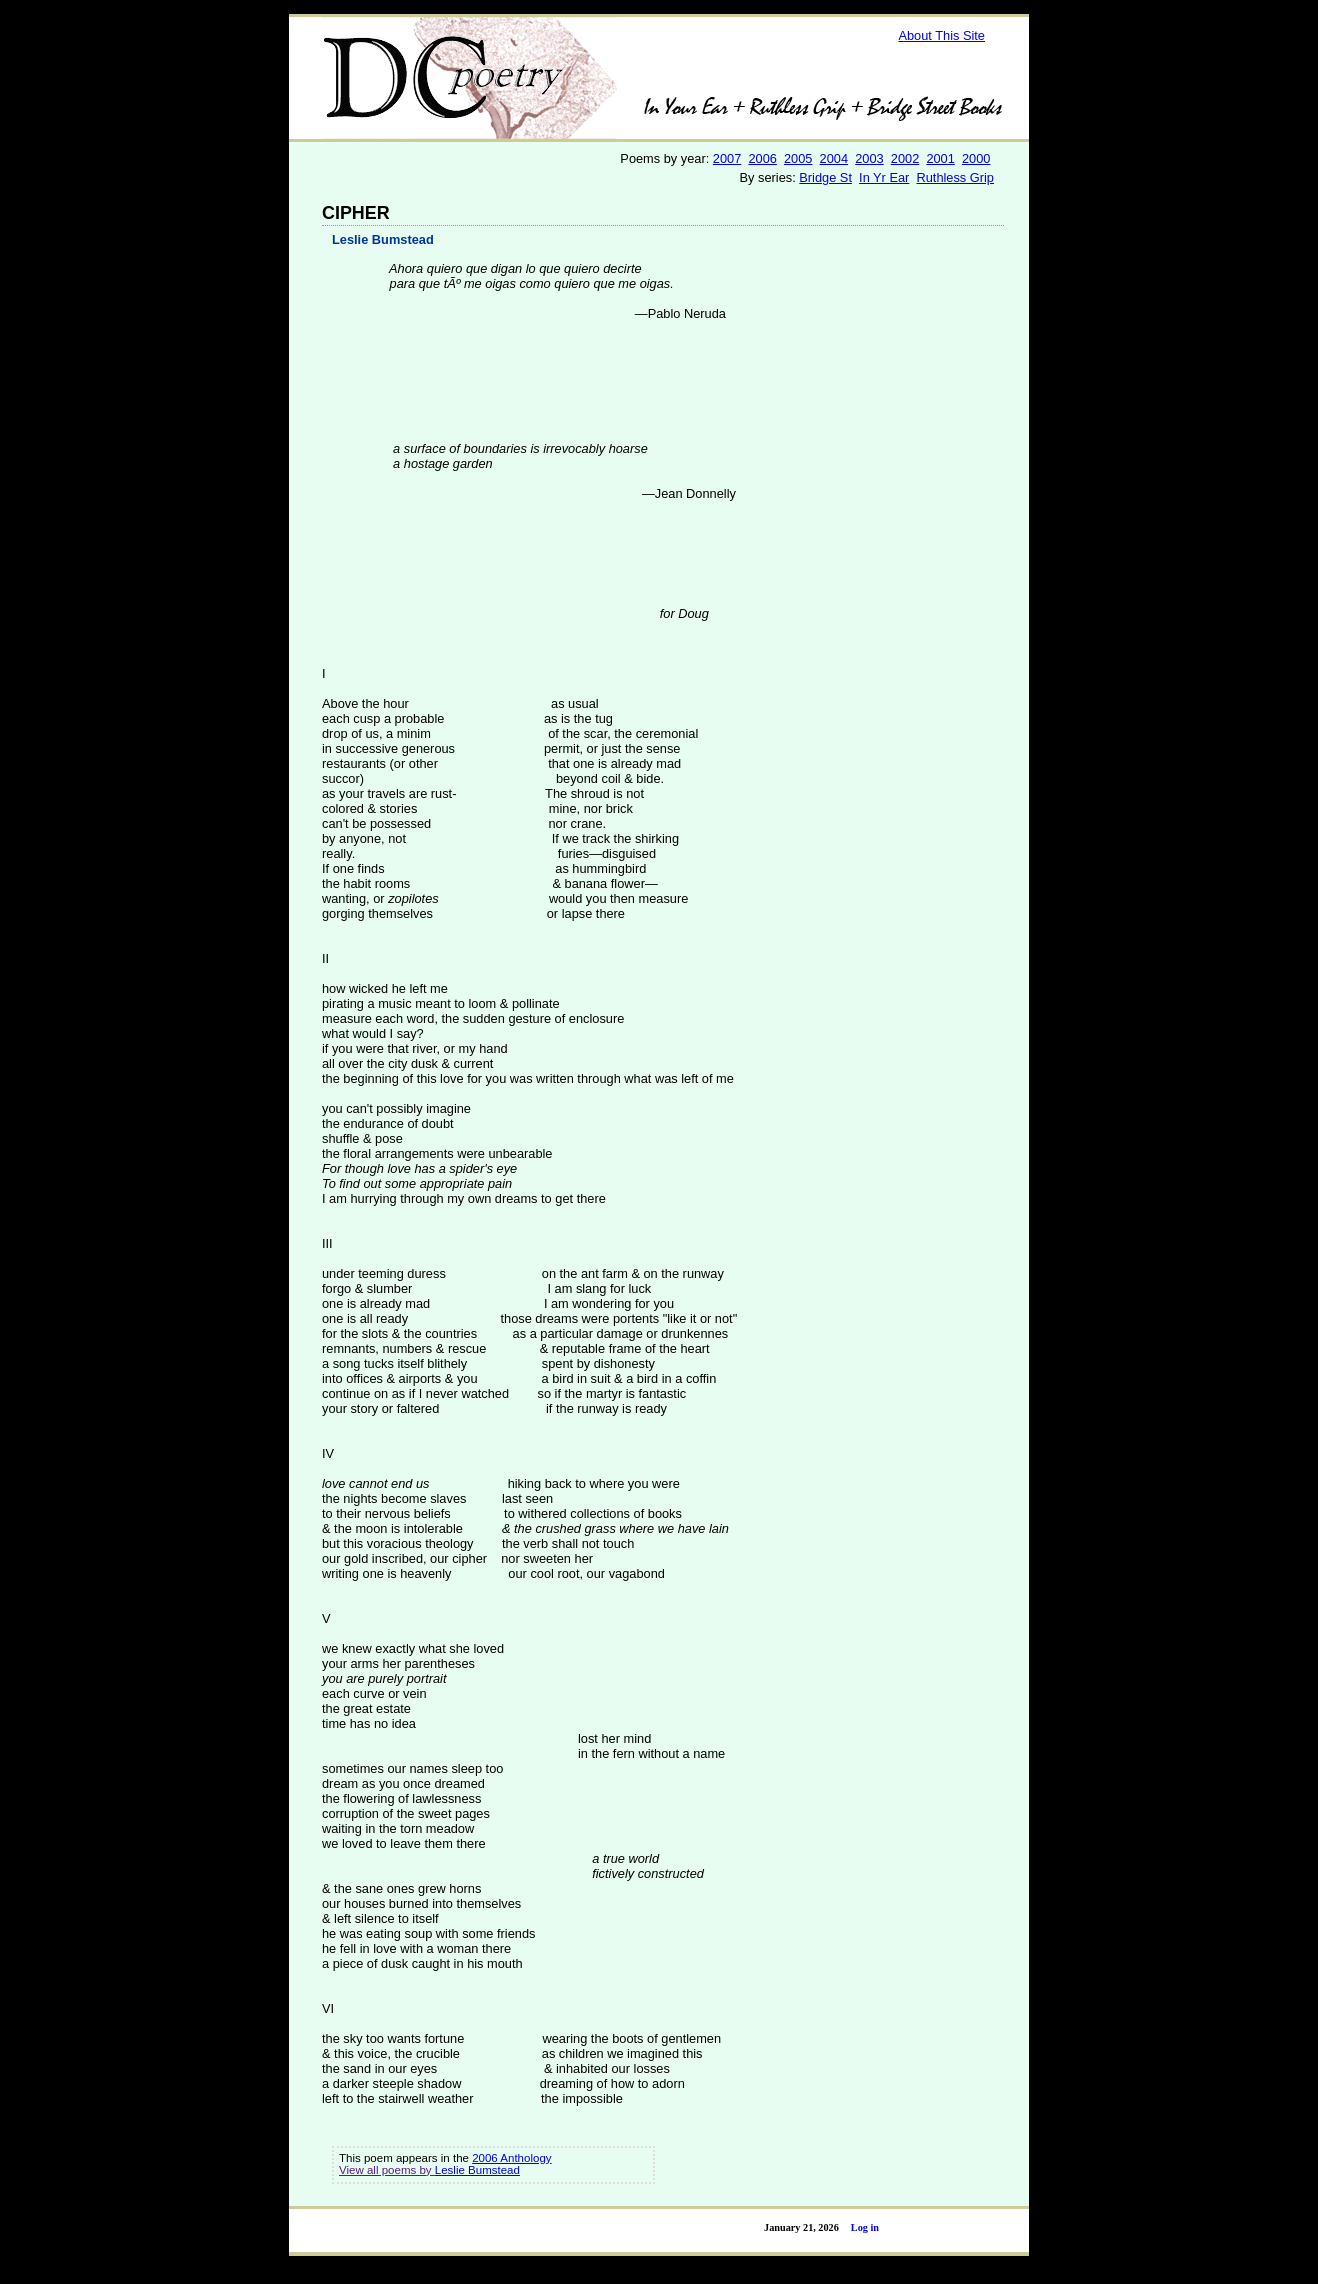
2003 (869, 158)
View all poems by (387, 2170)
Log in (865, 2227)
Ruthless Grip (955, 177)
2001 (940, 158)
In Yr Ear (884, 177)
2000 (976, 158)
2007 (727, 158)
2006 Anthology (511, 2158)
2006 (762, 158)
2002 (905, 158)
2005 (798, 158)
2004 (834, 158)
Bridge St (825, 177)
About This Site (941, 35)
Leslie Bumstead (383, 239)
